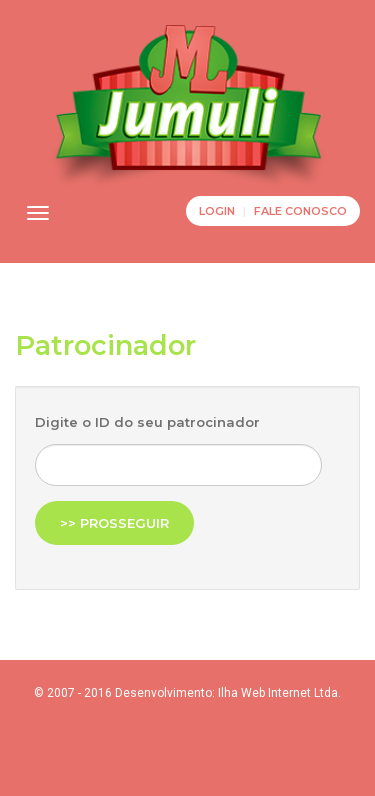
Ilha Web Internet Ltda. (279, 693)
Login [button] (217, 211)
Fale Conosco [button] (300, 211)
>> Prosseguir (114, 523)
